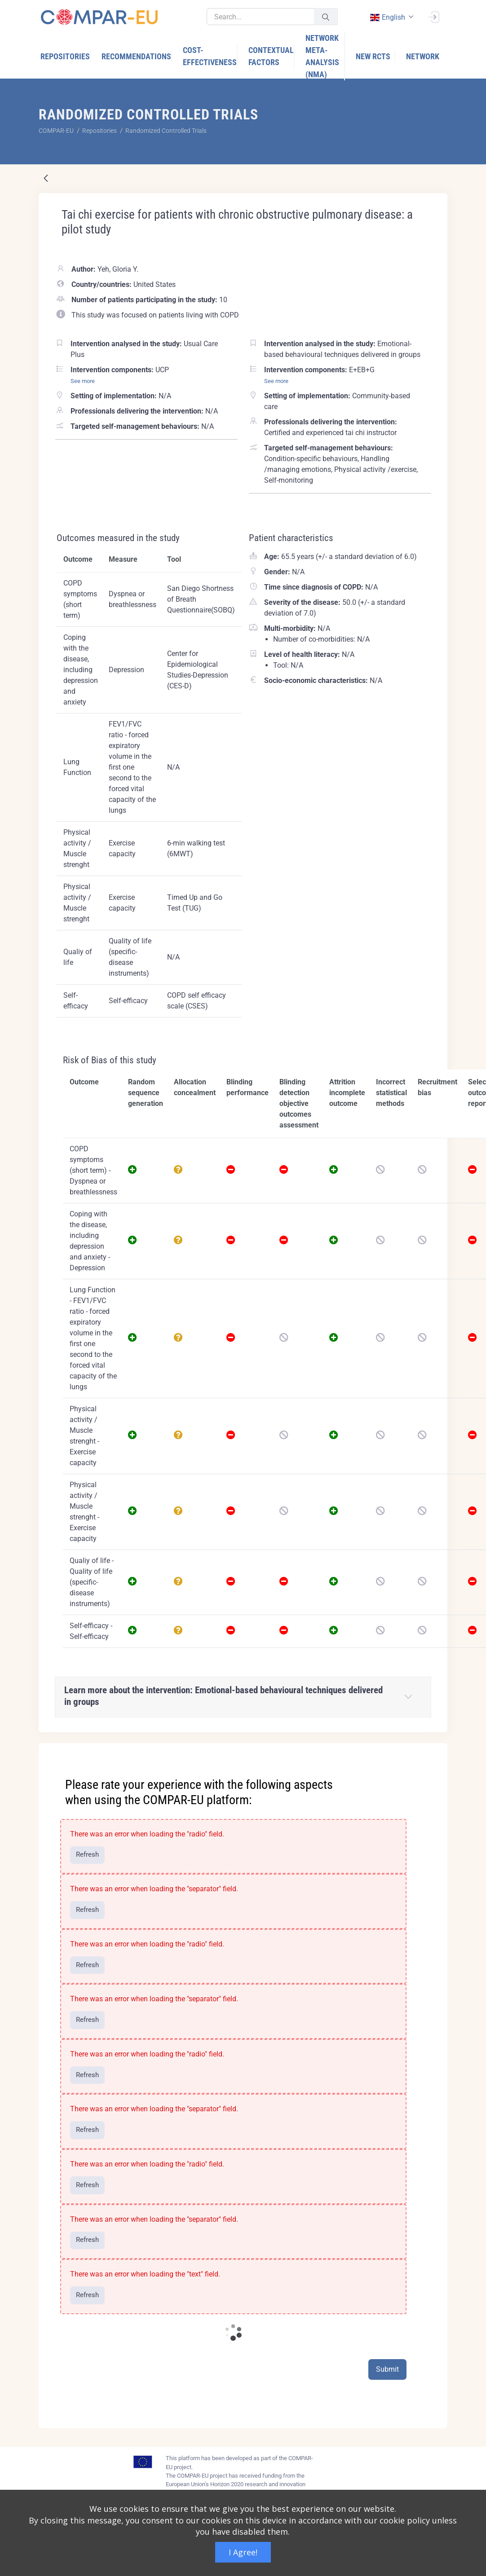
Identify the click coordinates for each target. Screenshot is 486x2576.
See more (83, 381)
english (387, 17)
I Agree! (243, 2552)
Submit (387, 2369)
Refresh (87, 1854)
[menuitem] (65, 56)
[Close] (434, 1751)
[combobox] (390, 17)
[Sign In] (433, 16)
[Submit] (325, 17)
